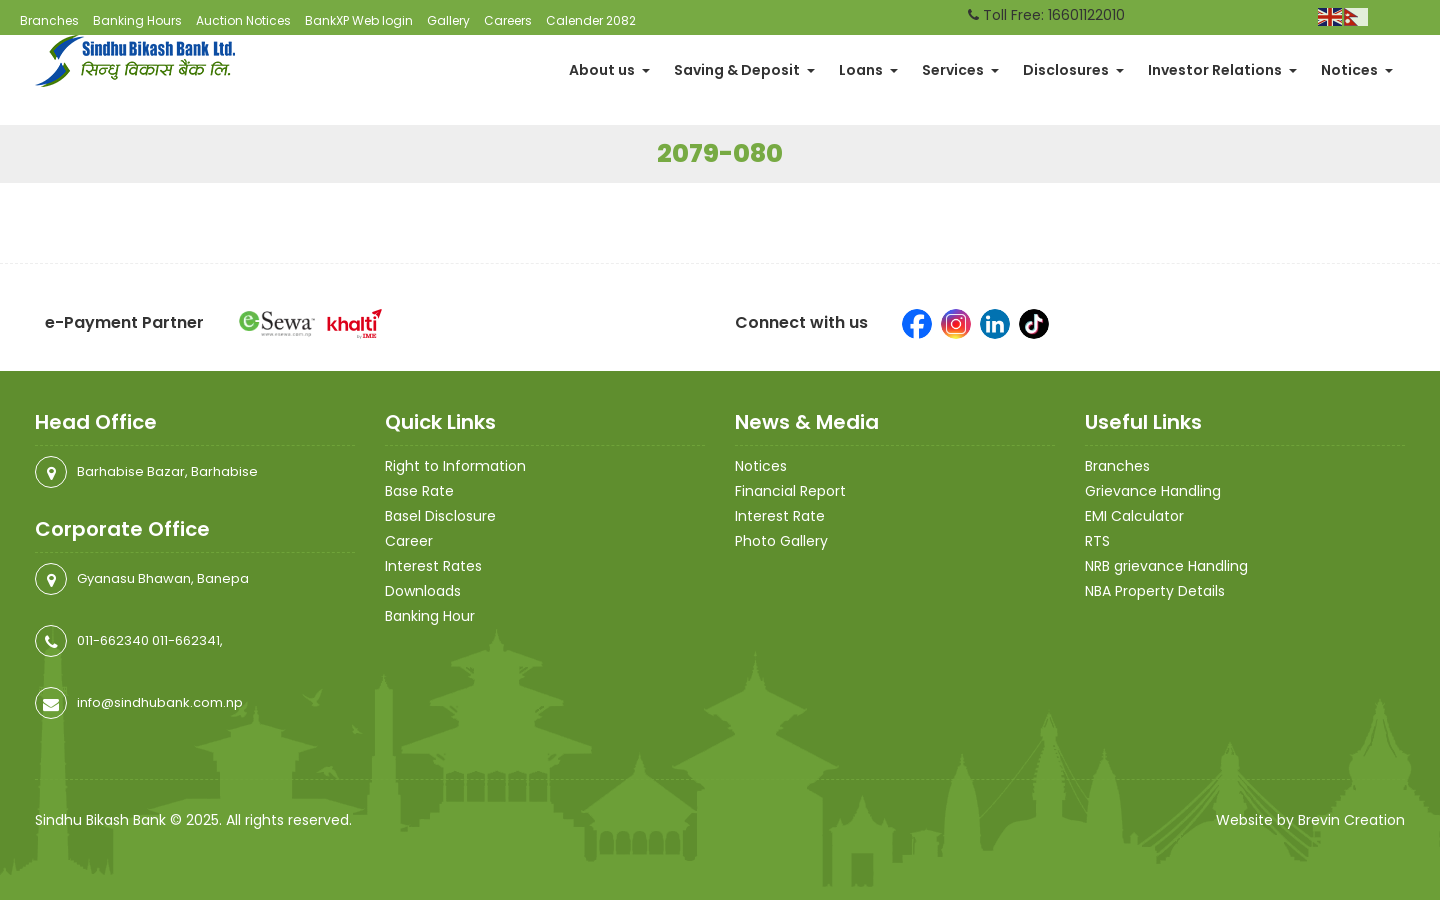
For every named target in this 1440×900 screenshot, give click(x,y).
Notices (1357, 70)
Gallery (448, 20)
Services (960, 70)
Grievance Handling (1153, 491)
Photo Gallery (781, 541)
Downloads (423, 591)
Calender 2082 (591, 20)
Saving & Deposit (744, 70)
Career (409, 541)
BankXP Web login (359, 20)
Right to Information (455, 466)
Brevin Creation (1351, 820)
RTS (1097, 541)
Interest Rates (433, 566)
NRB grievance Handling (1166, 566)
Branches (49, 20)
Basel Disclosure (440, 516)
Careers (508, 20)
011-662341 (186, 640)
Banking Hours (137, 20)
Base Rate (419, 491)
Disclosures (1073, 70)
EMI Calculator (1134, 516)
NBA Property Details (1155, 591)
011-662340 (113, 640)
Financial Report (790, 491)
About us (609, 70)
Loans (868, 70)
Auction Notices (243, 20)
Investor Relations (1222, 70)
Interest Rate (780, 516)
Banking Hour (430, 616)
